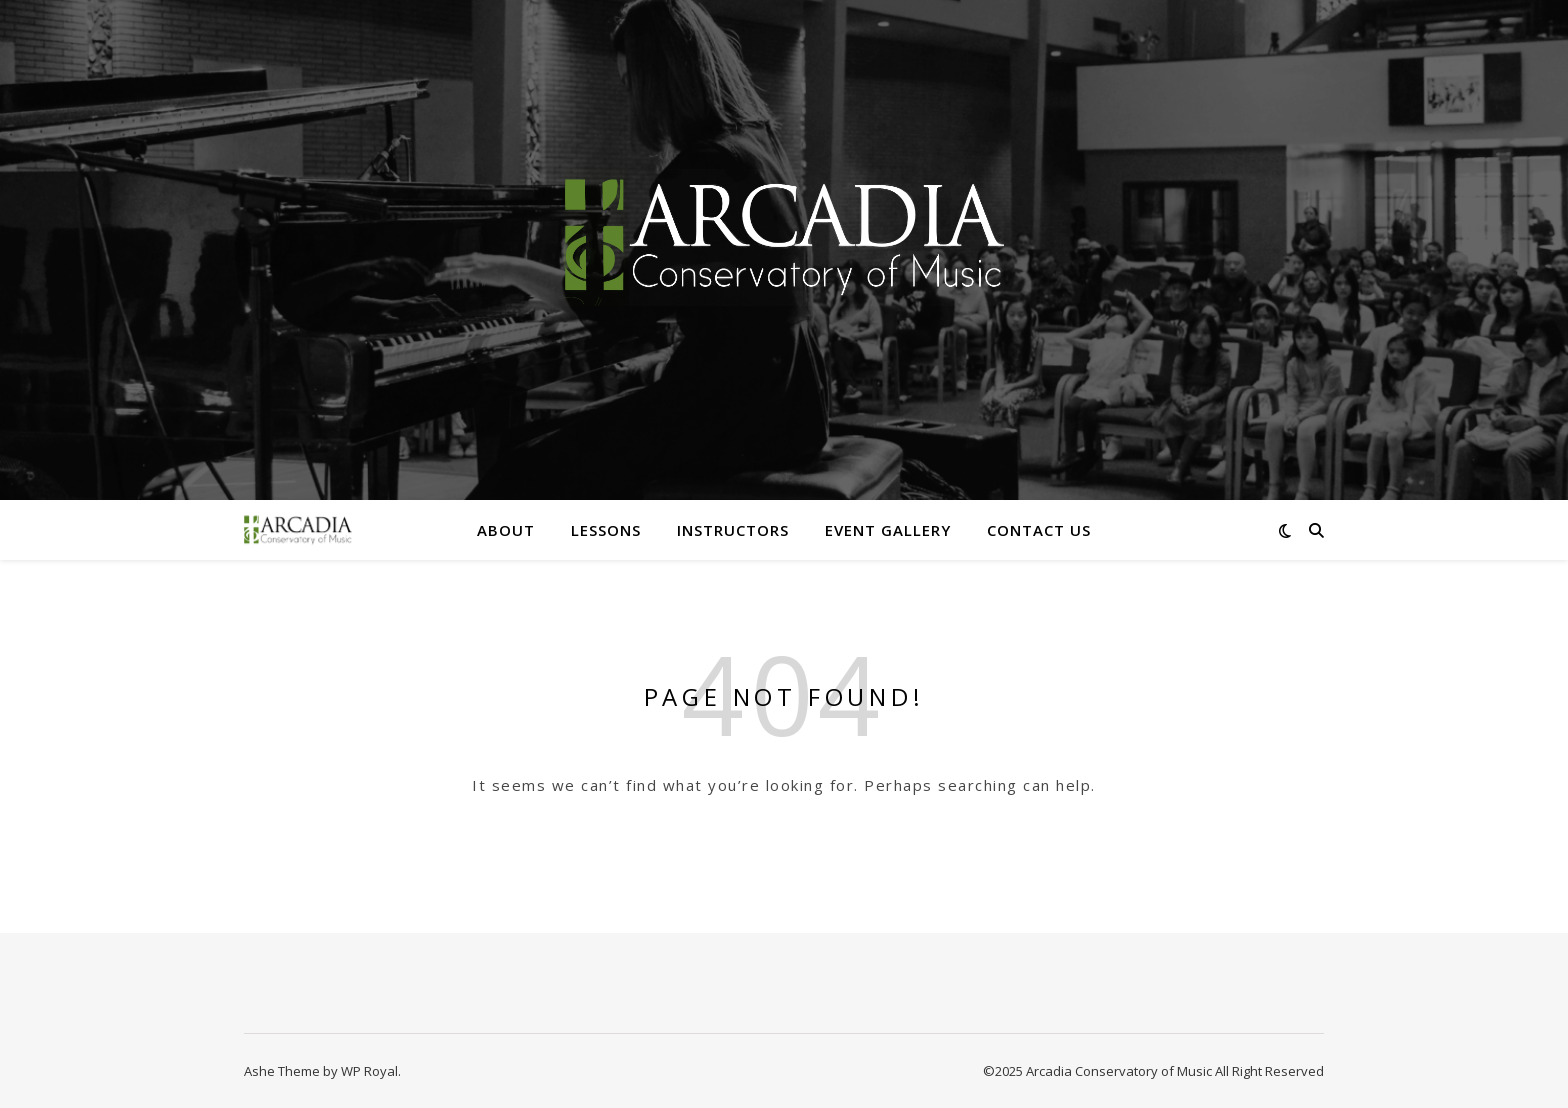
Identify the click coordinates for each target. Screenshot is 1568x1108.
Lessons (606, 530)
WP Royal (369, 1071)
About (506, 530)
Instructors (733, 530)
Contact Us (1039, 530)
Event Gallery (888, 530)
